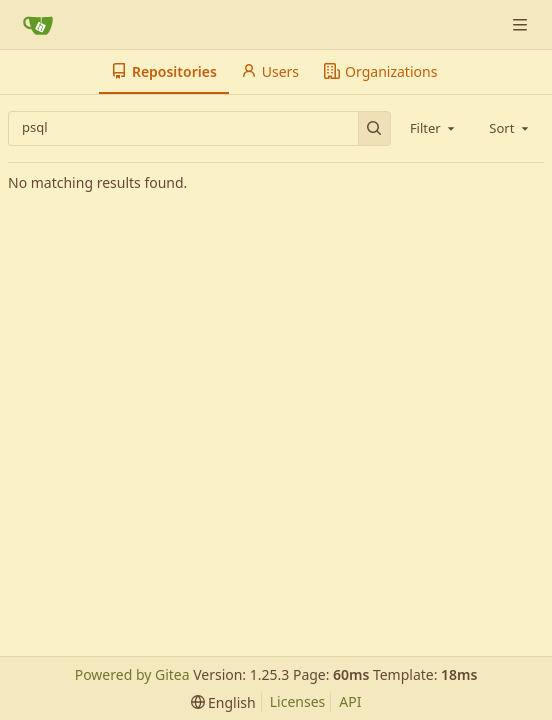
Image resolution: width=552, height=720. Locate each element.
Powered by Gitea (132, 674)
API (350, 701)
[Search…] (374, 128)
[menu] (223, 702)
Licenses (298, 701)
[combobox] (434, 128)
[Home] (38, 25)
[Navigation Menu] (522, 24)
